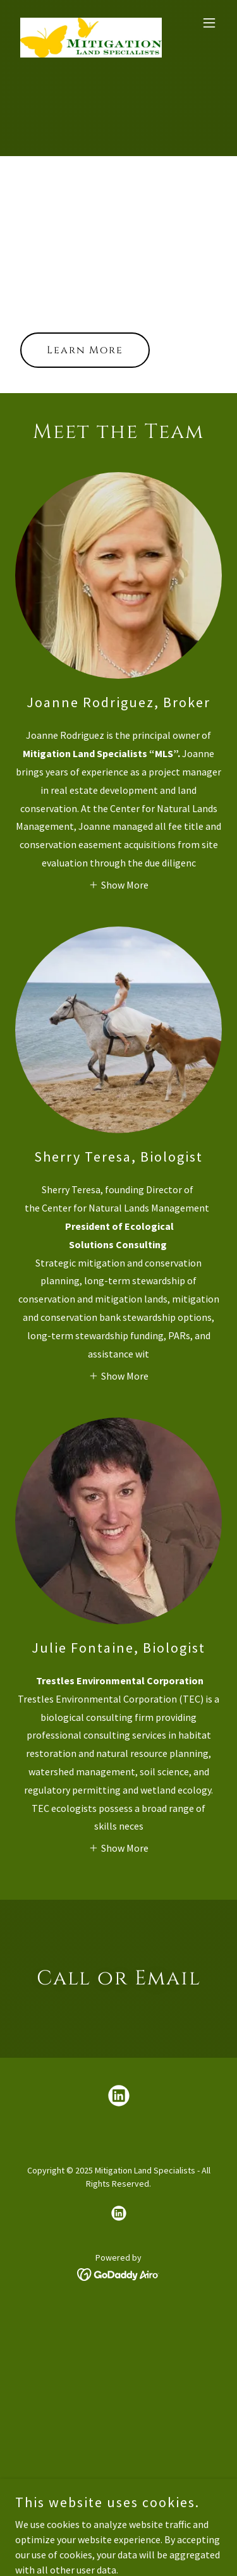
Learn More (85, 350)
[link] (87, 23)
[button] (209, 22)
